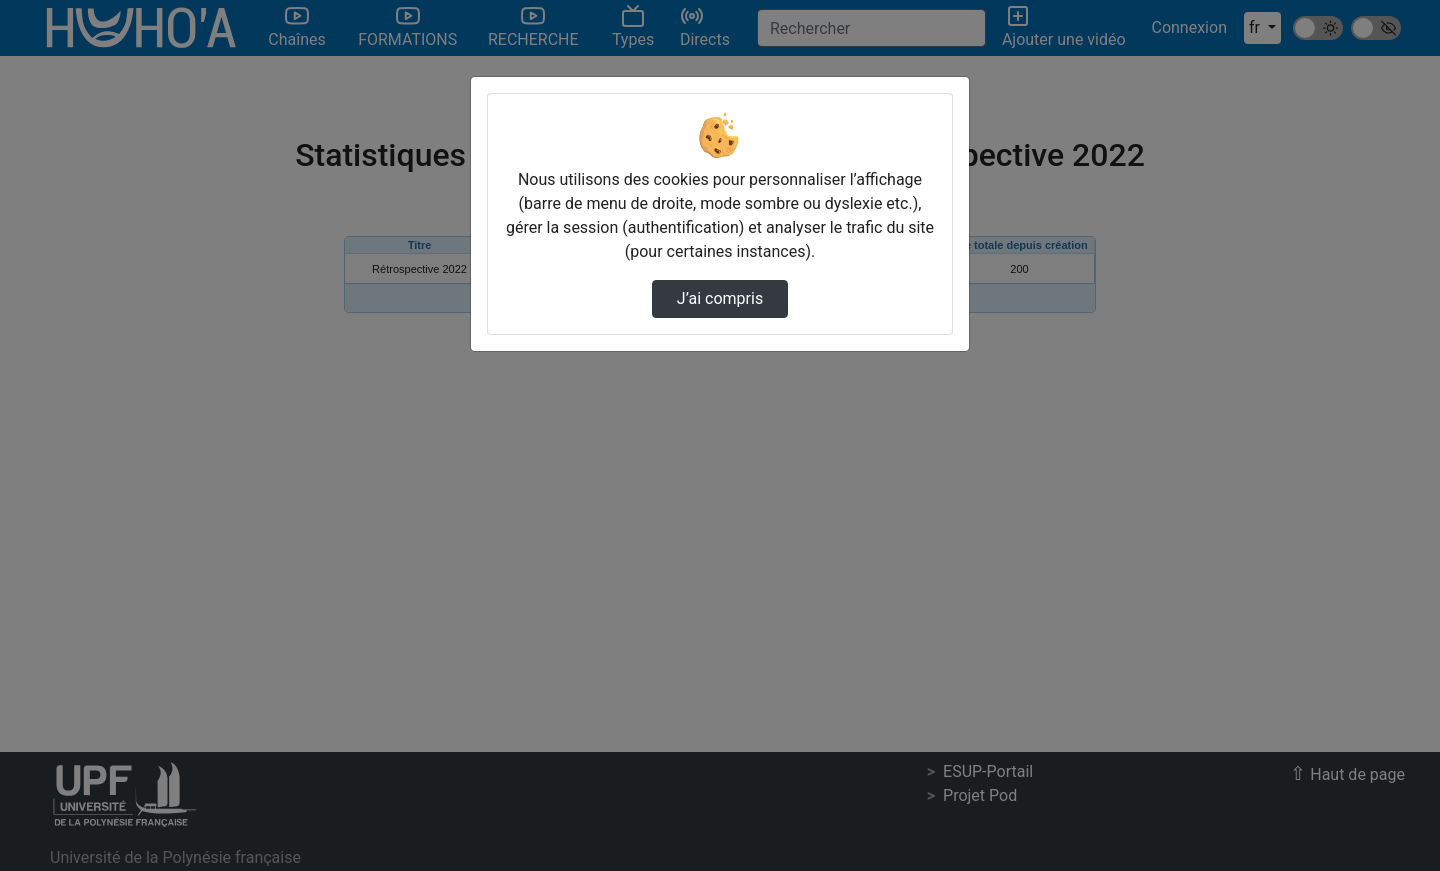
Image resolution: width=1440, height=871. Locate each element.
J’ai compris (720, 298)
